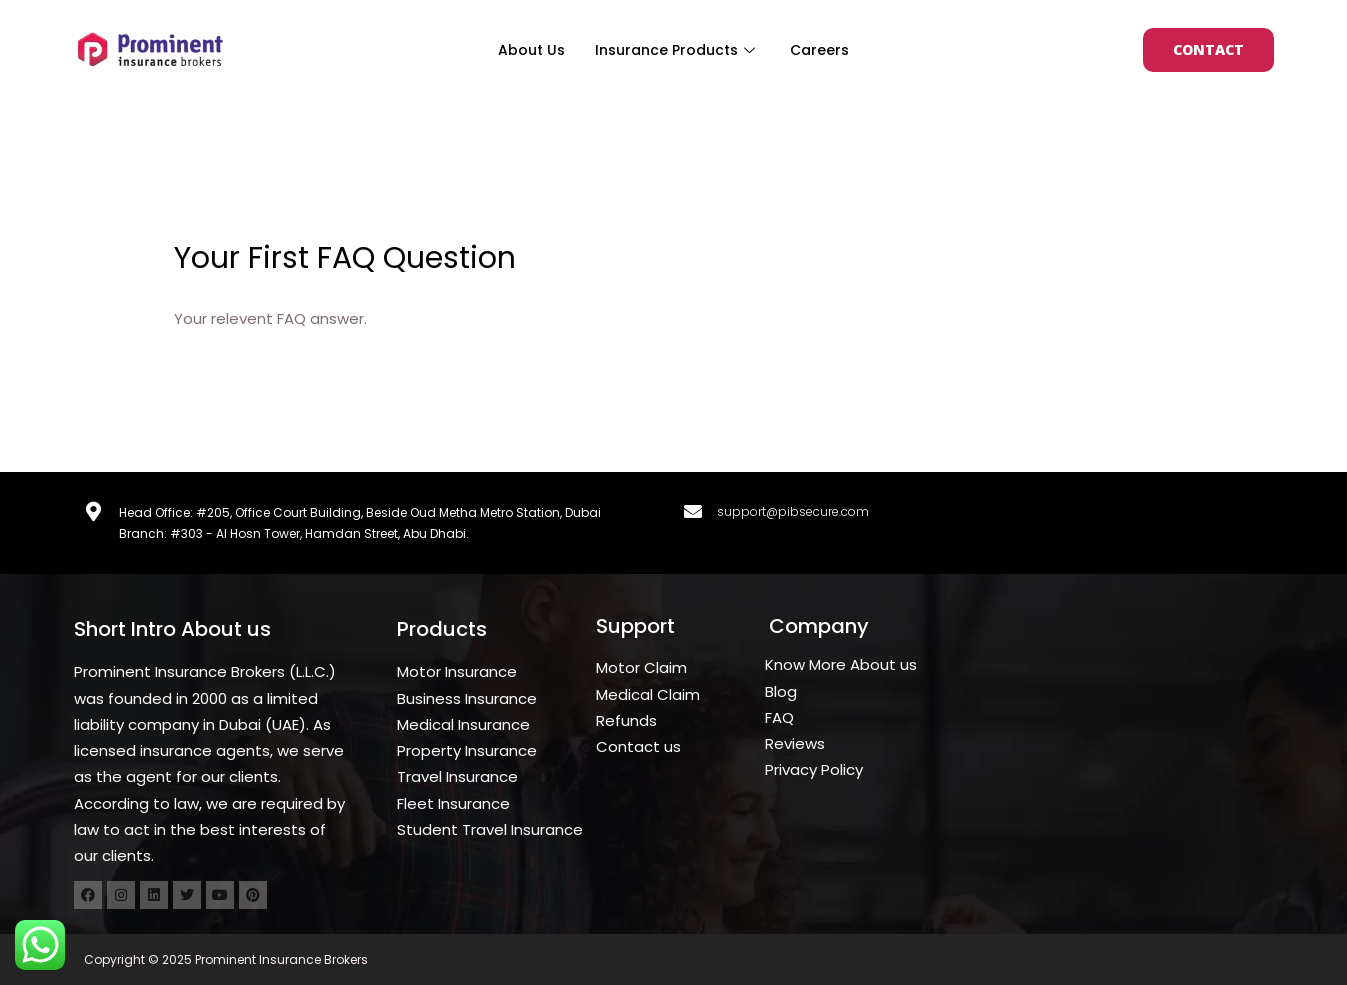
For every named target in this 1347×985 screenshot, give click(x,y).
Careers (819, 50)
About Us (531, 50)
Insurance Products (677, 50)
